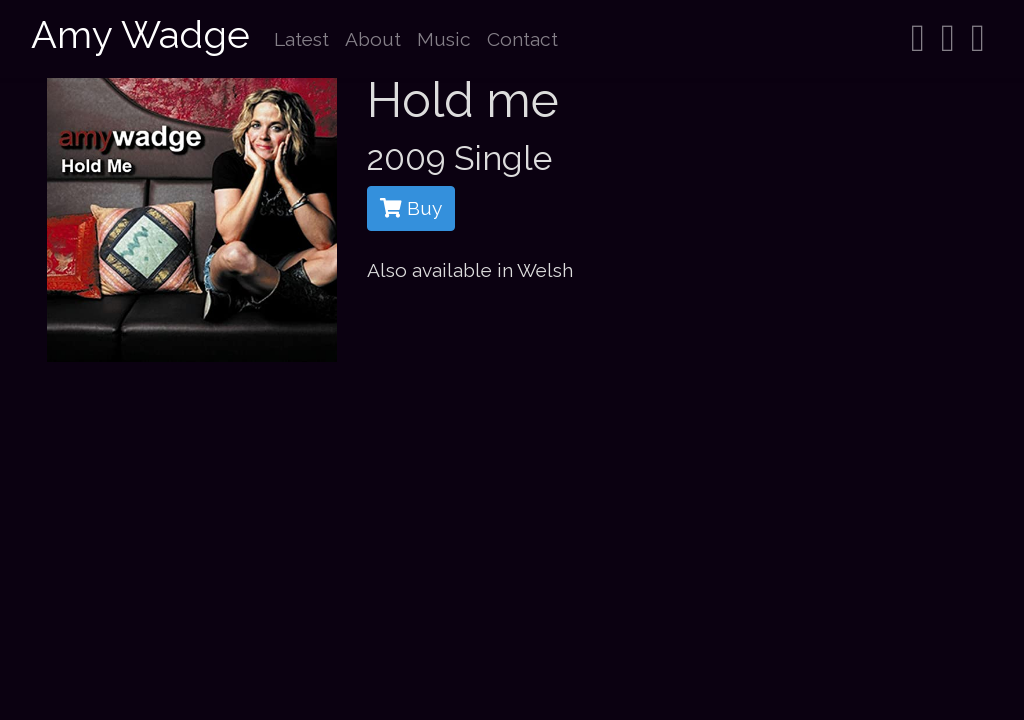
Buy (411, 208)
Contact (522, 39)
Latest (301, 39)
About (373, 39)
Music (444, 39)
